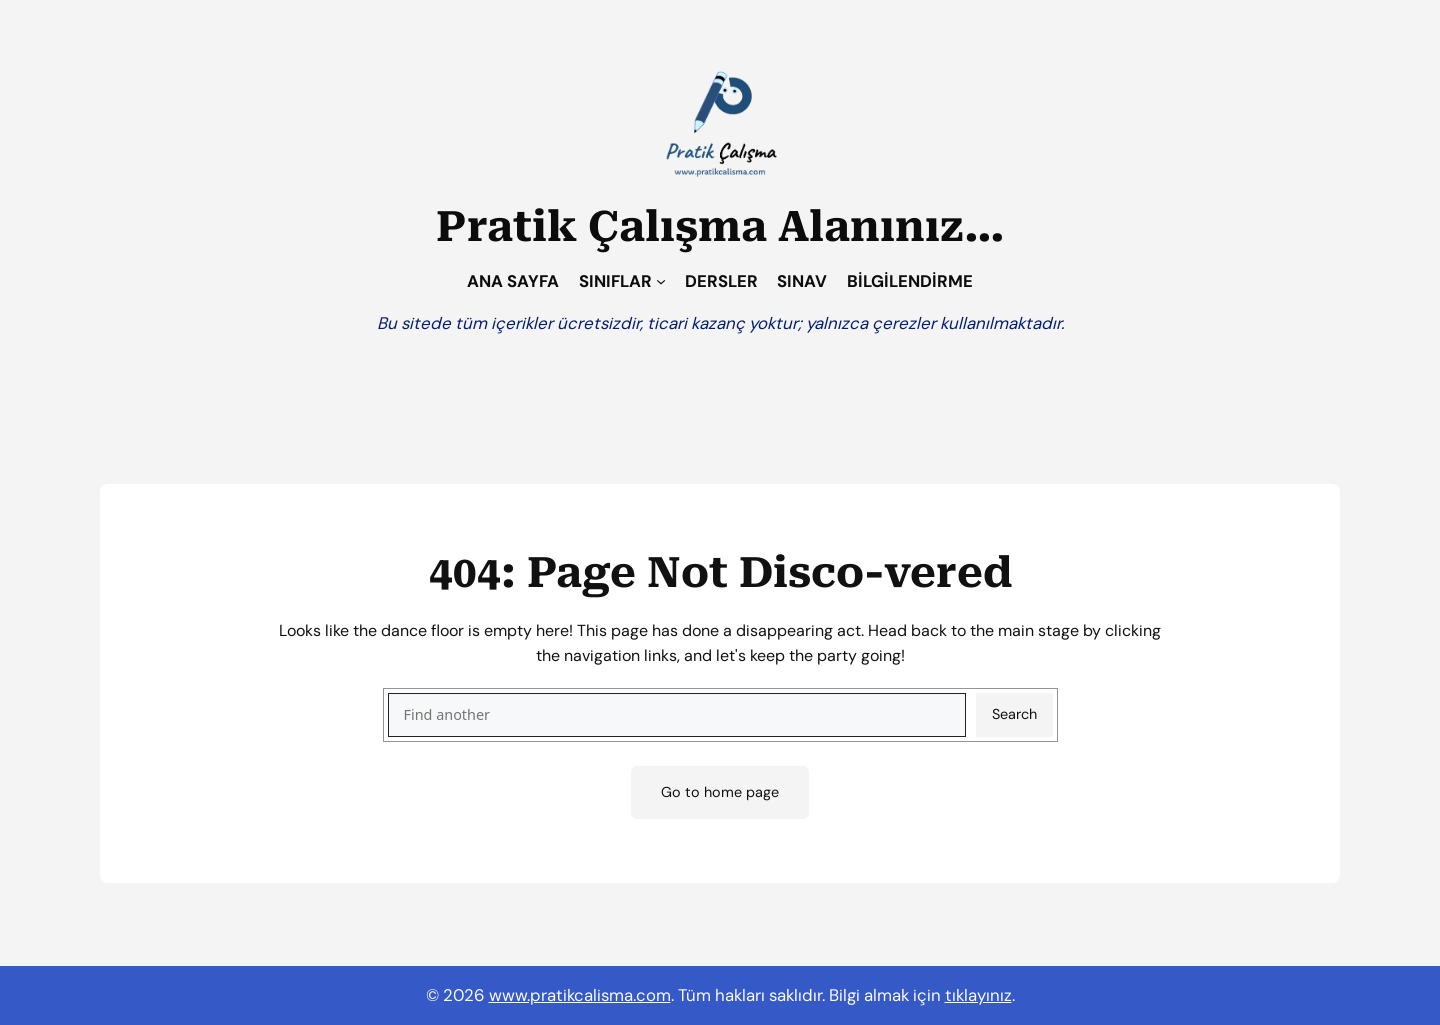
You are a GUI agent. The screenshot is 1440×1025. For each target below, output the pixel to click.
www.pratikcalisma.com (580, 995)
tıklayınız (978, 995)
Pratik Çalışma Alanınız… (720, 226)
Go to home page (720, 792)
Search (1014, 714)
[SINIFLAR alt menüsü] (661, 281)
